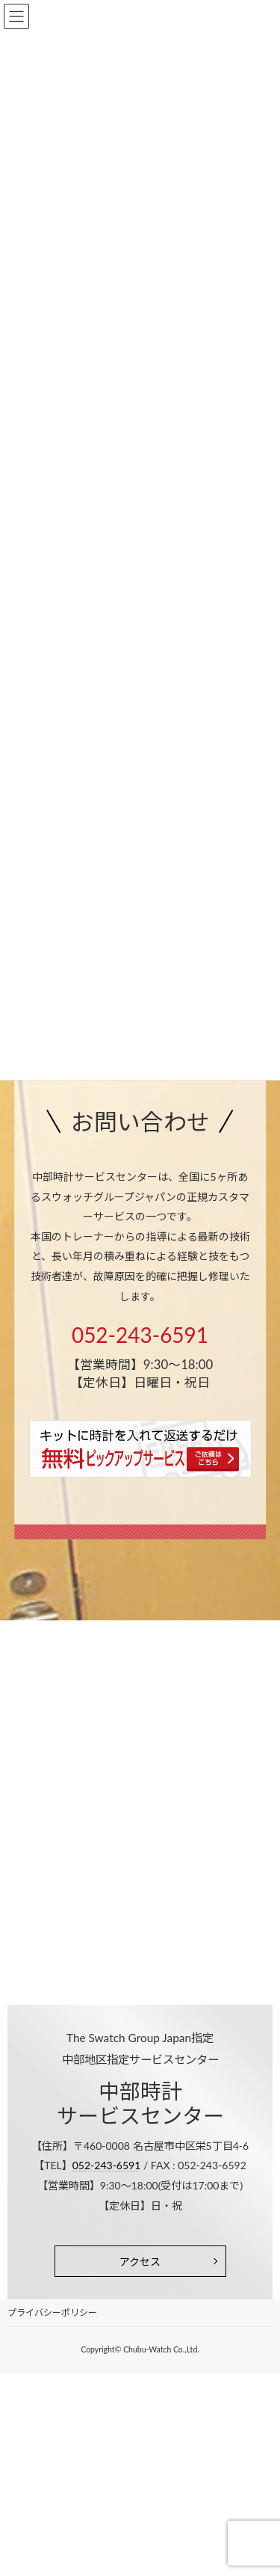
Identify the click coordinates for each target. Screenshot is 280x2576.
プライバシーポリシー (52, 2312)
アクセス (140, 2261)
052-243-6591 (140, 1334)
